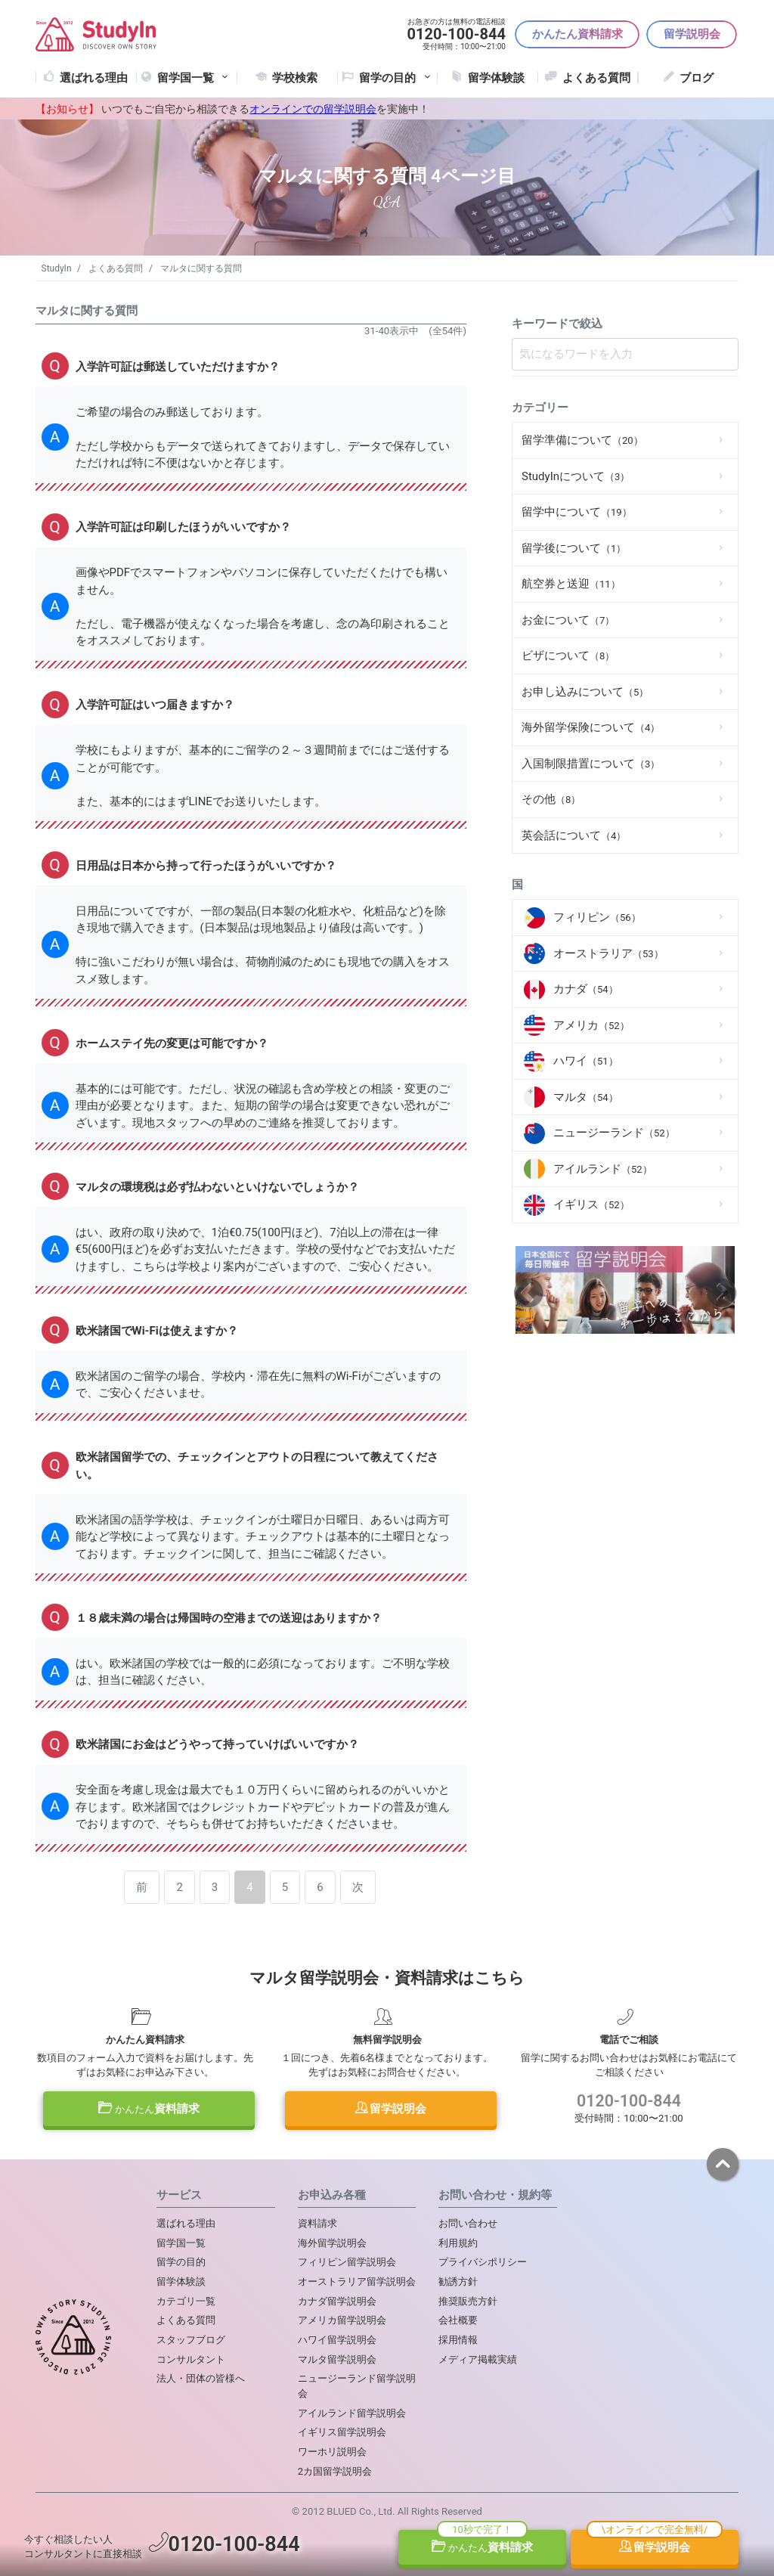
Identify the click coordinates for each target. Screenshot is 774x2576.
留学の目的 (181, 2262)
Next (721, 1293)
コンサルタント (190, 2359)
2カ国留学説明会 (335, 2471)
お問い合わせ (467, 2223)
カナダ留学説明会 (337, 2301)
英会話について (574, 835)
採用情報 (458, 2339)
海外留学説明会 (332, 2243)
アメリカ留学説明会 (342, 2320)
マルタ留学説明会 (337, 2359)
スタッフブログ (190, 2339)
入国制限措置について (591, 763)
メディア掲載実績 (477, 2359)
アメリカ (591, 1025)
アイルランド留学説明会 (352, 2413)
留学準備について (582, 440)
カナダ (585, 989)
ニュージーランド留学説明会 (357, 2386)
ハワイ (585, 1061)
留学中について (577, 512)
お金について (568, 620)
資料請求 (149, 2109)
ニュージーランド (614, 1132)
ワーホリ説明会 (332, 2451)
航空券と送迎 (571, 584)
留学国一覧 (194, 78)
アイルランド (602, 1169)
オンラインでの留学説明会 (312, 109)
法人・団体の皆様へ (200, 2378)
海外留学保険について (591, 727)
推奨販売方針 (467, 2301)
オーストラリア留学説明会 (357, 2281)
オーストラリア (608, 953)
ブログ (697, 78)
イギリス (591, 1204)
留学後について (574, 548)
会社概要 (458, 2320)
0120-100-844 (629, 2100)
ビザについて (568, 655)
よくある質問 (596, 78)
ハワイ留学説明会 (337, 2339)
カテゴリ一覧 (185, 2301)
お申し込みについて (585, 692)
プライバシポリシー (482, 2262)
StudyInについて (576, 476)
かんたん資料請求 (577, 34)
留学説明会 (692, 34)
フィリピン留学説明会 (347, 2262)
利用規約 (458, 2243)
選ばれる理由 (94, 78)
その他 (551, 799)
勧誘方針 (458, 2281)
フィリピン (597, 917)
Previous (529, 1293)
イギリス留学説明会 (342, 2432)
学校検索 (294, 78)
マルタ (585, 1097)
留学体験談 (496, 78)
